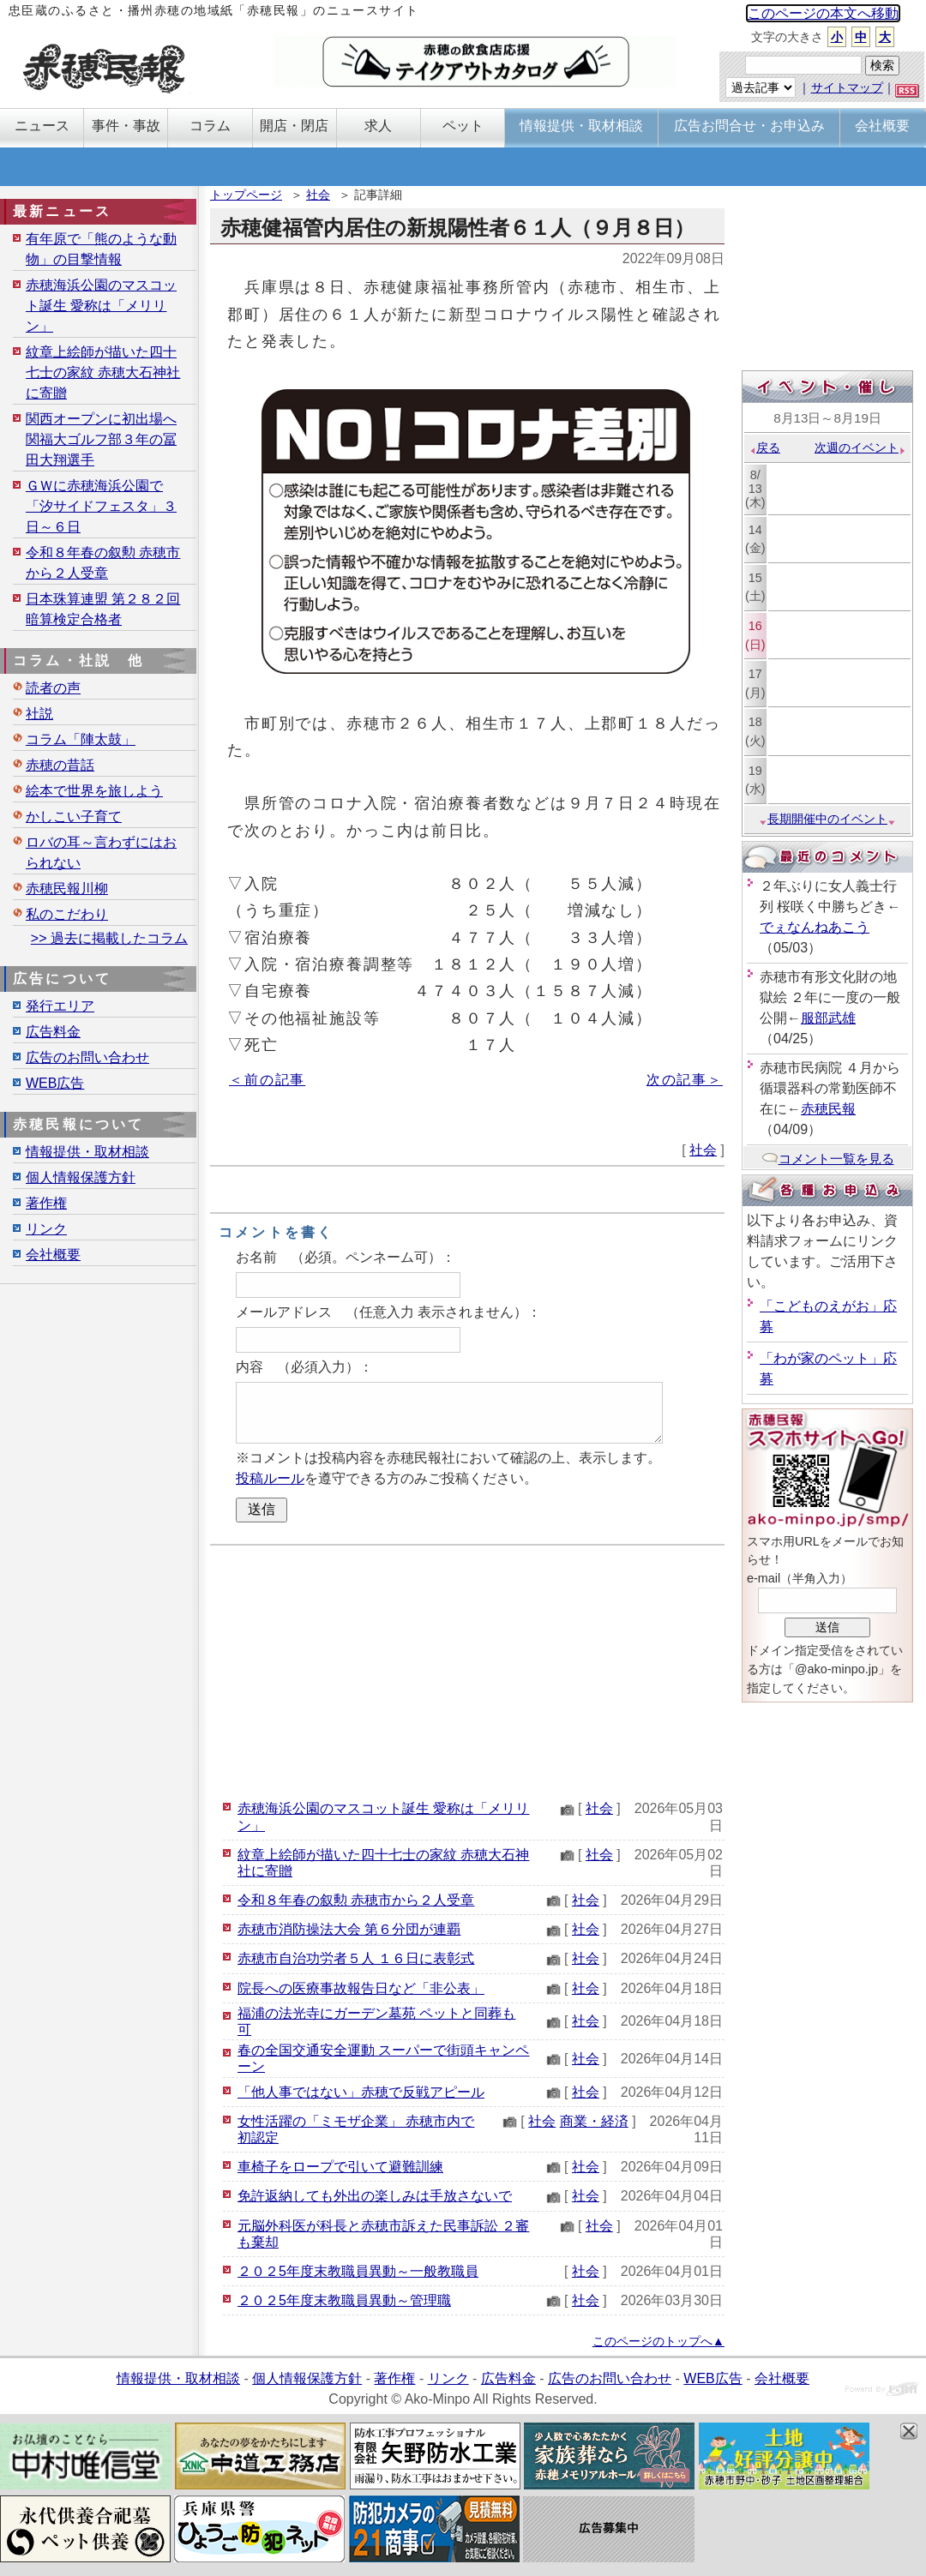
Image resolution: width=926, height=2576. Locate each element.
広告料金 (53, 1031)
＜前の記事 (267, 1079)
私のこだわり (67, 914)
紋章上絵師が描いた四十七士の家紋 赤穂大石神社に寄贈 (103, 372)
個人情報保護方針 (80, 1177)
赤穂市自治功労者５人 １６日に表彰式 (356, 1958)
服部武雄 (828, 1018)
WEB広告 (55, 1083)
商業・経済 (594, 2121)
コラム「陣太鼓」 (80, 739)
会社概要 (53, 1254)
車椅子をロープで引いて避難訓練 (340, 2166)
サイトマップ (847, 87)
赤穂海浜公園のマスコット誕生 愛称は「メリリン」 (101, 305)
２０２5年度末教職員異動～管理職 (344, 2300)
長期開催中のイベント (827, 819)
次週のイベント (860, 447)
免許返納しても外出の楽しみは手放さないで (375, 2196)
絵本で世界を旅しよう (94, 791)
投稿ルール (270, 1478)
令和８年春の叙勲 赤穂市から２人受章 (356, 1900)
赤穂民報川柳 (67, 888)
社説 (39, 713)
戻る (764, 447)
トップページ (246, 194)
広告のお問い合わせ (87, 1057)
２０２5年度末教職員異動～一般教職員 (358, 2271)
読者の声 (53, 688)
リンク (46, 1229)
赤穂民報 (828, 1109)
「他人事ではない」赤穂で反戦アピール (361, 2092)
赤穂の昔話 (60, 765)
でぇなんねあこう (814, 927)
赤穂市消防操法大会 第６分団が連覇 (349, 1929)
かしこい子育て (74, 816)
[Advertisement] (467, 1670)
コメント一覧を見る (827, 1158)
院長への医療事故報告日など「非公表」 (361, 1988)
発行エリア (60, 1006)
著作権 (46, 1203)
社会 (318, 194)
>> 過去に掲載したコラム (109, 938)
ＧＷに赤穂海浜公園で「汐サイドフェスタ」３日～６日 (101, 506)
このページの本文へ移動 (823, 13)
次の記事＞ (684, 1079)
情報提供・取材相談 (87, 1151)
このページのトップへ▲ (658, 2341)
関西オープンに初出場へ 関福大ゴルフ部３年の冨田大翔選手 (101, 439)
